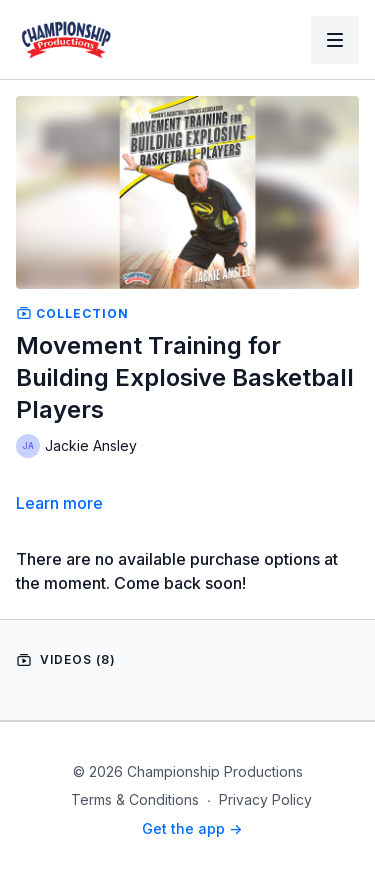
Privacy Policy (265, 799)
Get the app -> (192, 828)
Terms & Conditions (135, 799)
